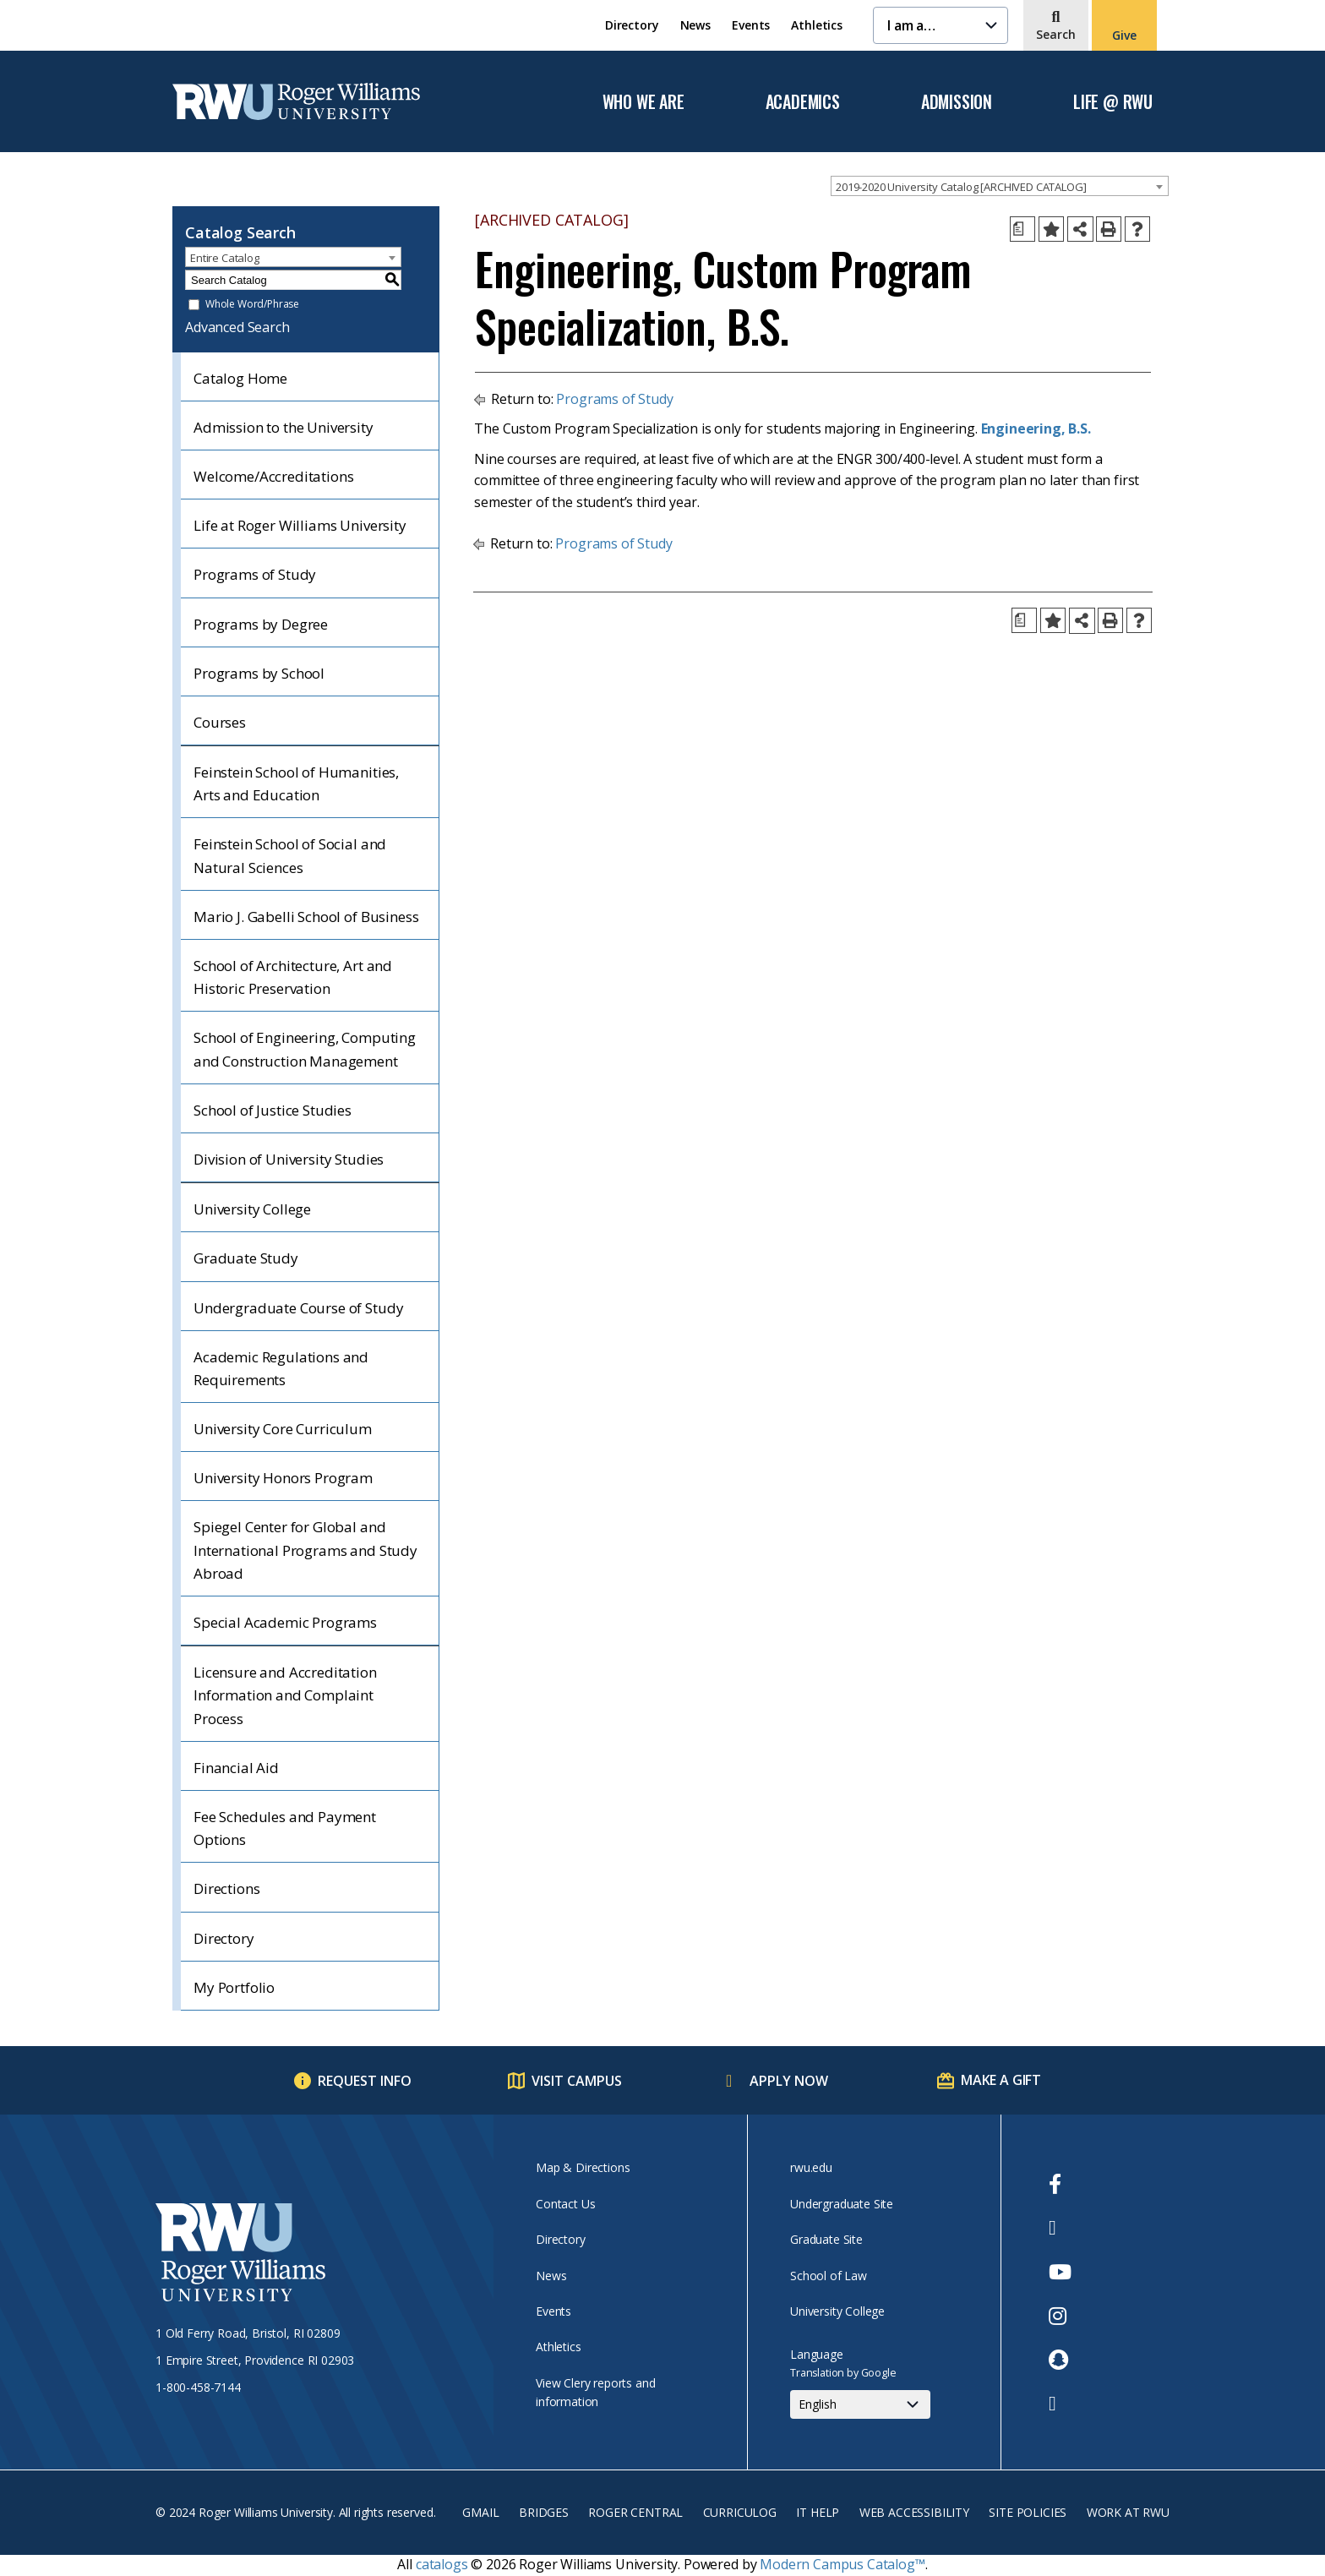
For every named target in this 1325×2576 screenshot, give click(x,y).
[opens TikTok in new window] (1060, 2403)
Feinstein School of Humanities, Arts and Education (296, 783)
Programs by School (259, 673)
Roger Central (635, 2512)
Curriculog (740, 2512)
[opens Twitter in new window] (1060, 2228)
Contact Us (565, 2204)
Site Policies (1027, 2512)
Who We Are (643, 102)
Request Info (365, 2080)
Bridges (544, 2512)
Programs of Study (255, 574)
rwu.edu (811, 2167)
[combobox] (1000, 186)
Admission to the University (284, 427)
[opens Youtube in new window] (1060, 2272)
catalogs (442, 2564)
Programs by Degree (261, 624)
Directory (632, 25)
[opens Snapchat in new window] (1060, 2360)
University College (252, 1209)
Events (751, 25)
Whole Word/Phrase (252, 304)
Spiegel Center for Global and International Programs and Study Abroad (305, 1549)
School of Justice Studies (273, 1110)
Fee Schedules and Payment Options (285, 1828)
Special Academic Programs (285, 1622)
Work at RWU (1128, 2512)
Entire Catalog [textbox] (224, 257)
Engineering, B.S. (1036, 428)
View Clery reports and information (595, 2392)
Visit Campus (577, 2080)
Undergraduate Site (841, 2204)
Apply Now (789, 2080)
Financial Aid (236, 1767)
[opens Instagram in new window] (1060, 2316)
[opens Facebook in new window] (1060, 2184)
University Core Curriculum (283, 1428)
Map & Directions (583, 2167)
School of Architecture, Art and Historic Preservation (293, 977)
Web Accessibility (914, 2512)
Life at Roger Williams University (300, 525)
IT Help (817, 2512)
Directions (226, 1888)
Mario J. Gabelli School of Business (306, 916)
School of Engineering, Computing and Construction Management (305, 1049)
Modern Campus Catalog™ (842, 2564)
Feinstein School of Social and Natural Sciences (290, 855)
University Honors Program (283, 1477)
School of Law (828, 2276)
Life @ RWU (1113, 102)
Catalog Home (240, 378)
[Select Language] (860, 2404)
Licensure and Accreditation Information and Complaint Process (285, 1694)
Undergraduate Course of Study (298, 1308)
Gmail (480, 2512)
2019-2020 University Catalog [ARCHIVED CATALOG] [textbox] (961, 186)
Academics (803, 102)
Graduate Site (826, 2239)
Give (1124, 35)
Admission (956, 102)
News (695, 25)
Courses (220, 722)
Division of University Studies (289, 1159)
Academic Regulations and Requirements (281, 1368)
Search (1056, 34)
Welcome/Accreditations (273, 476)
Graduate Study (246, 1258)
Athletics (816, 25)
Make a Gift (1001, 2080)
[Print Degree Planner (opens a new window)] (1022, 229)
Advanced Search (237, 327)
